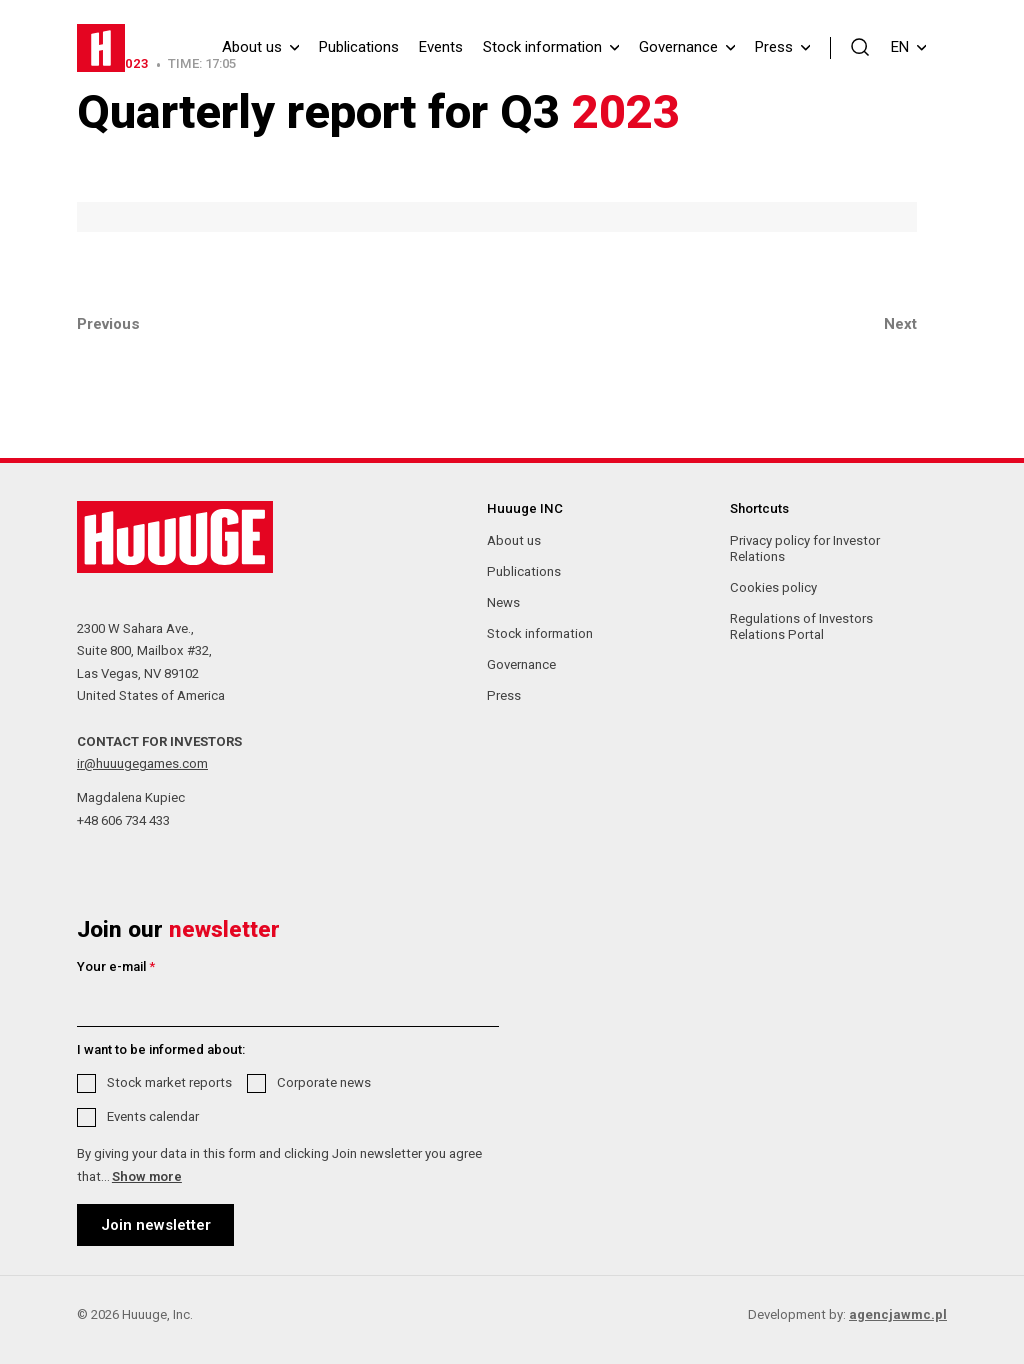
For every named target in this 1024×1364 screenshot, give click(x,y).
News (503, 602)
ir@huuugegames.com (142, 763)
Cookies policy (773, 587)
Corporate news (324, 1082)
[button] (860, 46)
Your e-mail (116, 966)
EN (908, 47)
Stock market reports (169, 1082)
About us (252, 47)
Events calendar (153, 1116)
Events (441, 47)
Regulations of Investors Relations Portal (801, 626)
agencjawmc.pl (898, 1314)
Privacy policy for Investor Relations (805, 548)
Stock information (542, 47)
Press (774, 47)
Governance (678, 47)
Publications (359, 47)
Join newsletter (156, 1225)
